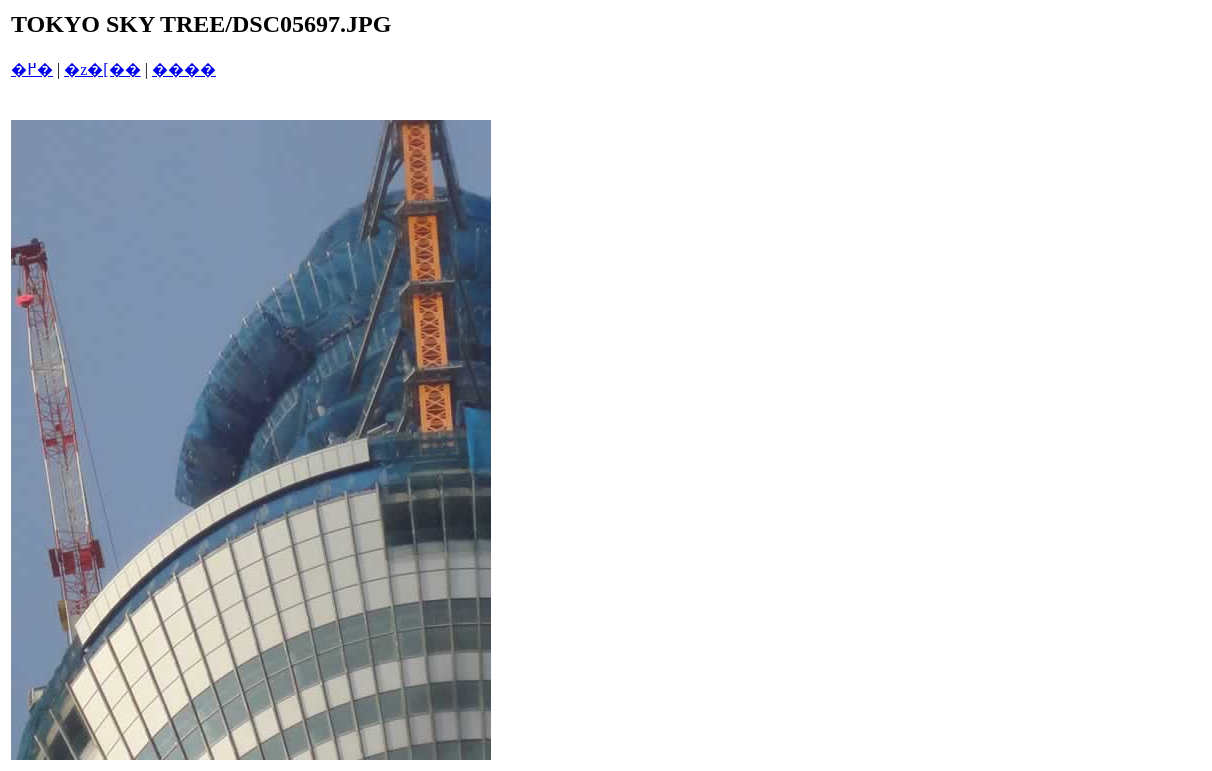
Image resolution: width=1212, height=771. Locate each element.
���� (184, 69)
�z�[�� (102, 69)
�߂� (32, 69)
